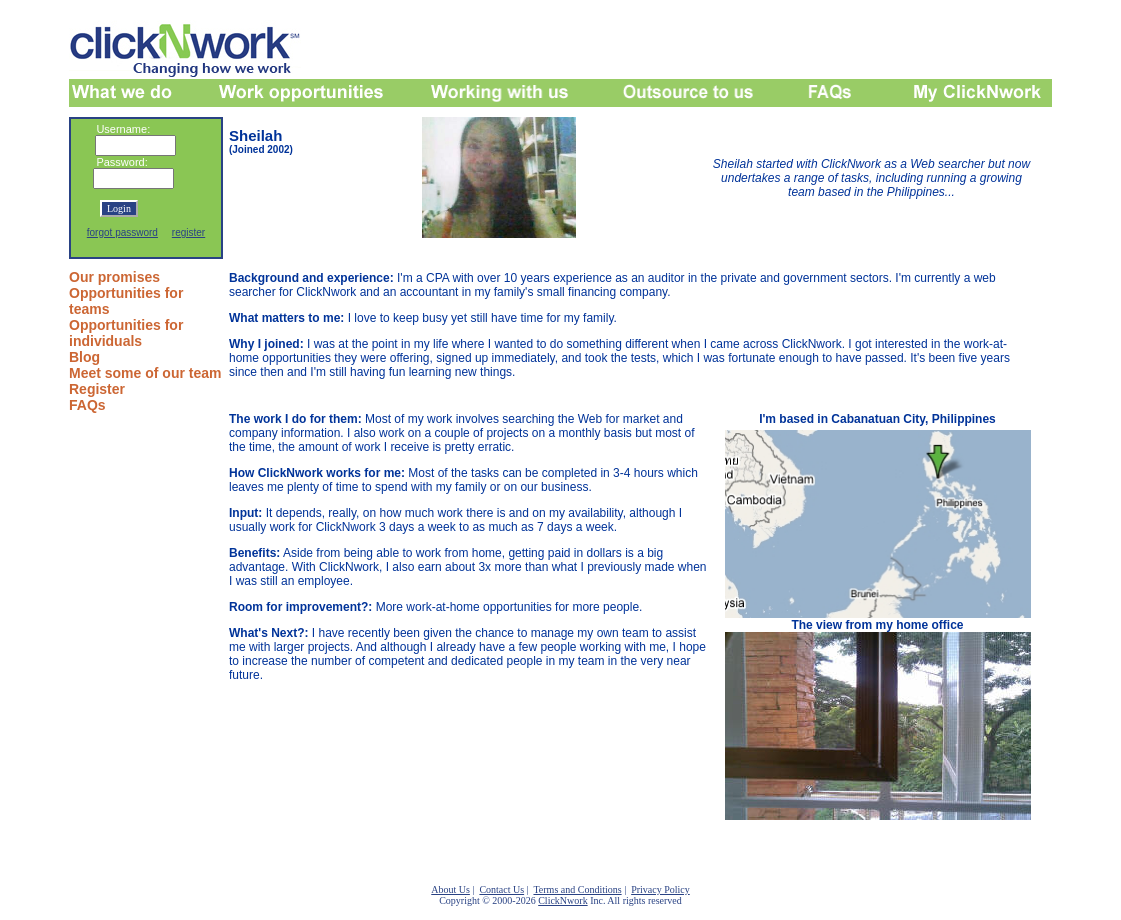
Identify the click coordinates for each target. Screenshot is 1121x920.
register (188, 232)
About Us (450, 889)
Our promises (114, 277)
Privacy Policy (660, 889)
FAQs (87, 405)
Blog (84, 357)
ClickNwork (562, 900)
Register (97, 389)
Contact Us (501, 889)
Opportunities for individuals (126, 333)
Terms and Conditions (577, 889)
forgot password (122, 232)
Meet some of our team (145, 373)
